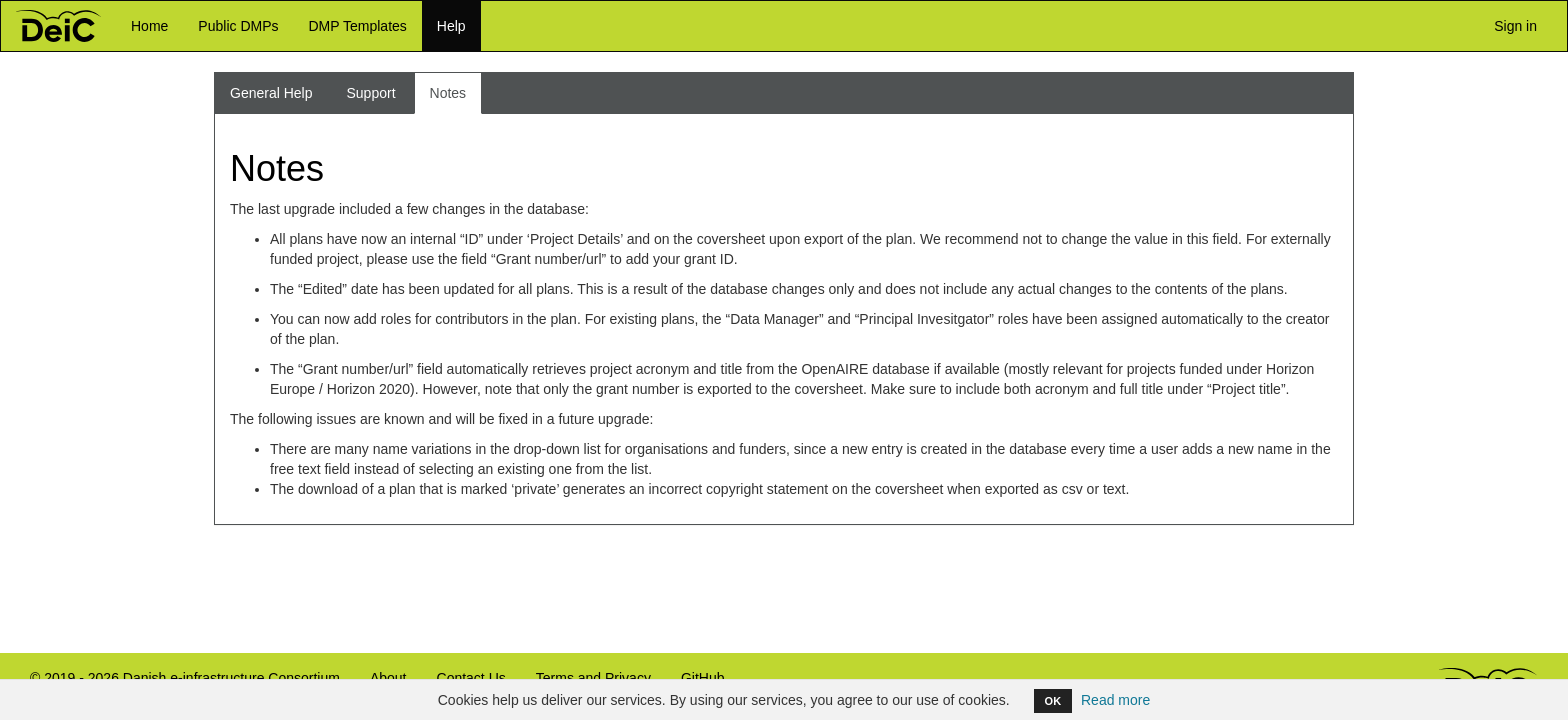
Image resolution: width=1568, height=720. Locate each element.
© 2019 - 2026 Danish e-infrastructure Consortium (177, 686)
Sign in (1511, 25)
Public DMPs (238, 26)
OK (1053, 701)
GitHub (695, 686)
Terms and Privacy (593, 678)
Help (451, 26)
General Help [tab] (271, 93)
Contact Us (471, 678)
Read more (1115, 700)
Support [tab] (371, 93)
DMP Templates (358, 26)
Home (149, 26)
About (388, 678)
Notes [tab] (448, 93)
